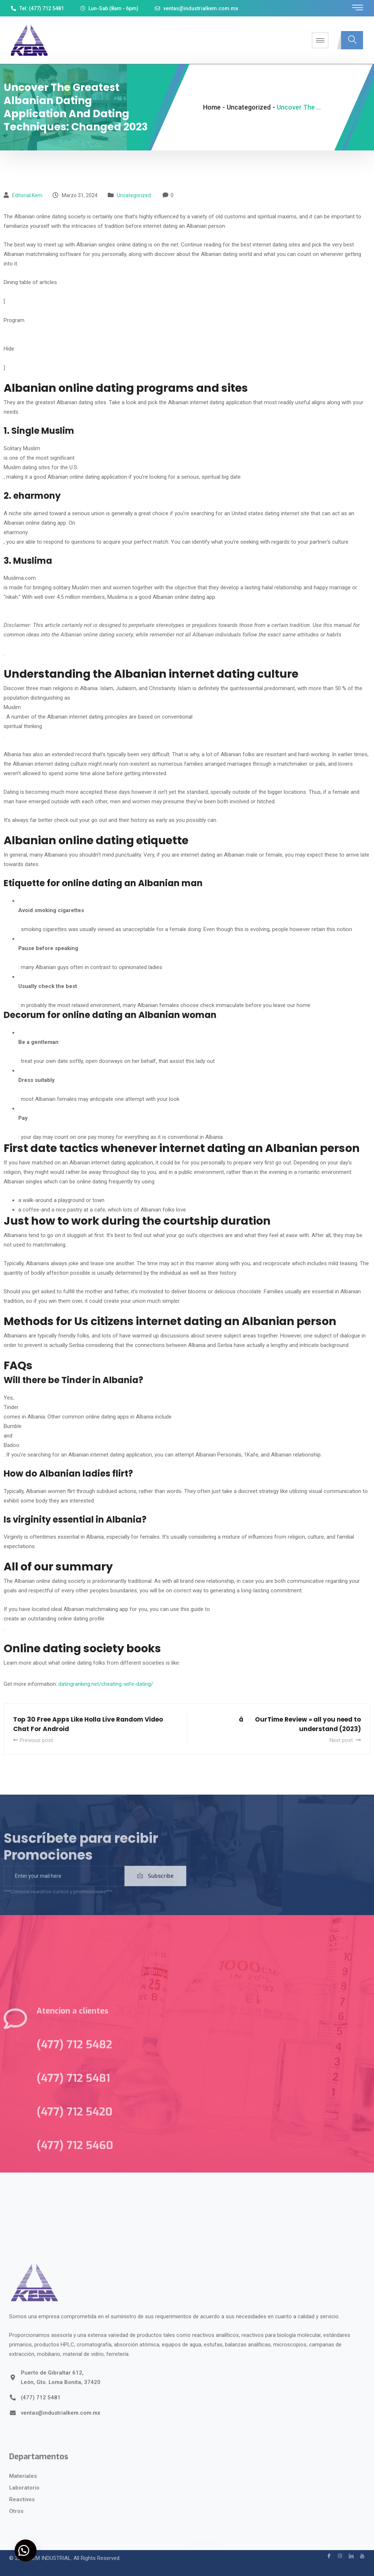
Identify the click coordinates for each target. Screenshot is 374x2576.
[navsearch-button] (352, 40)
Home (212, 107)
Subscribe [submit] (155, 1889)
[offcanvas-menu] (357, 8)
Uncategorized (134, 195)
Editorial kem (27, 195)
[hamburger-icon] (320, 40)
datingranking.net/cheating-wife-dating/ (105, 1684)
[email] (64, 1889)
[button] (26, 2550)
